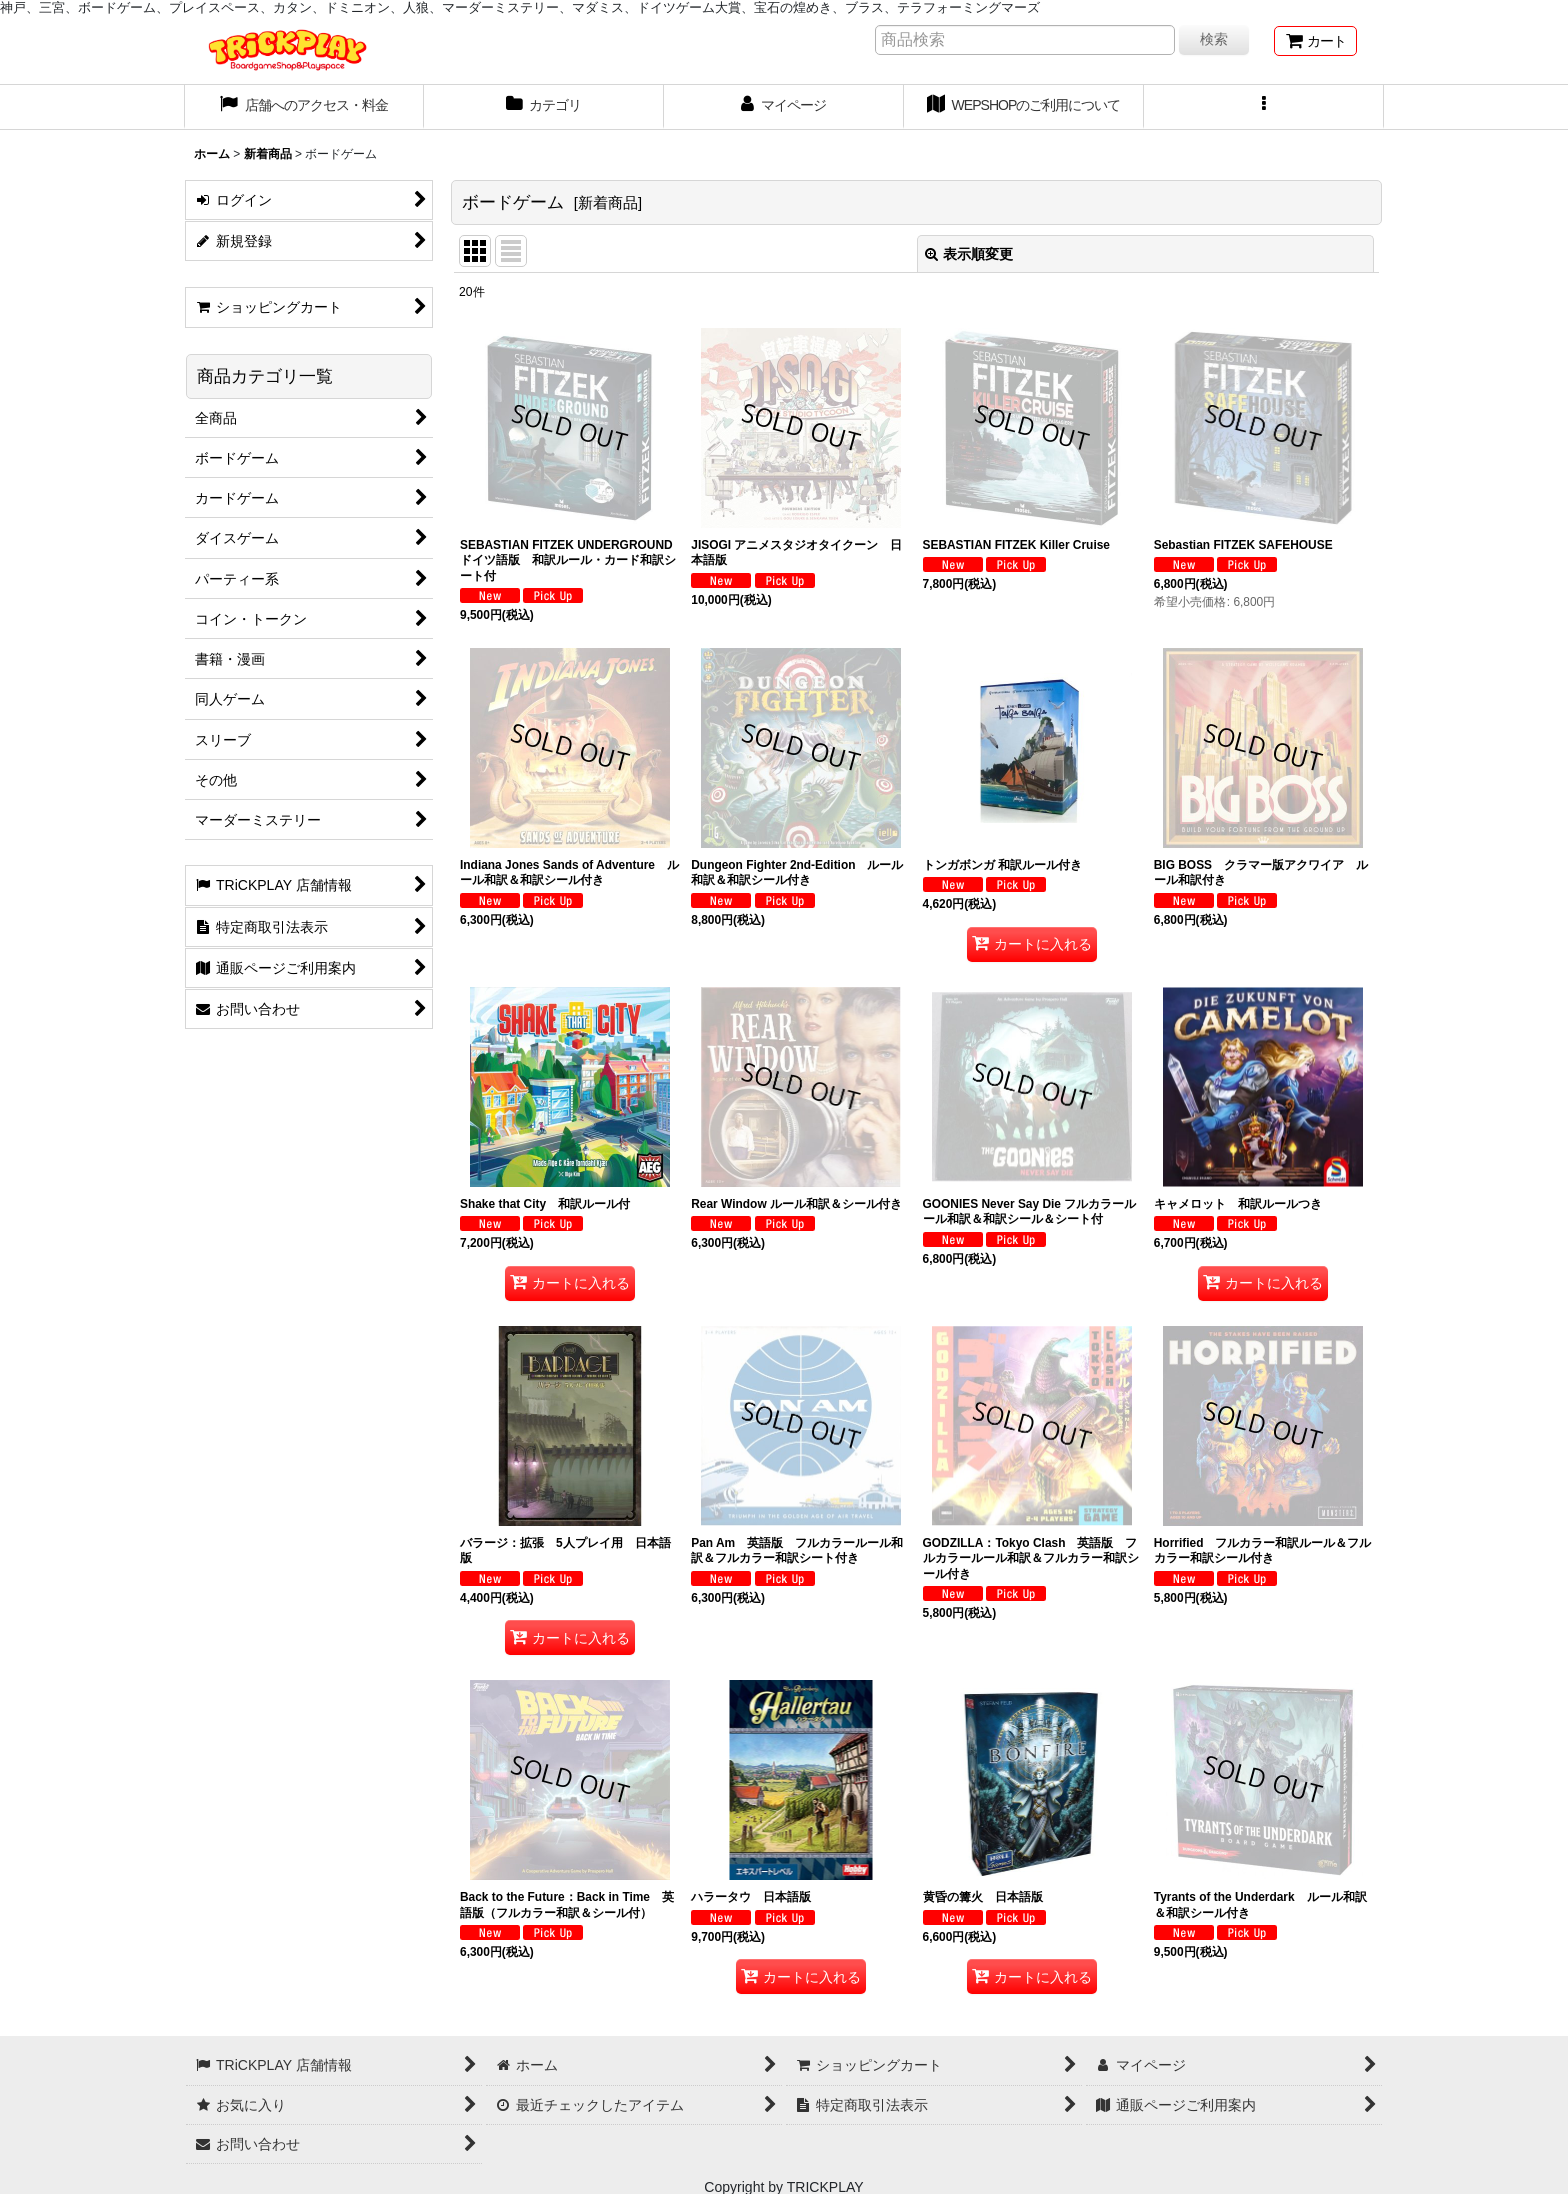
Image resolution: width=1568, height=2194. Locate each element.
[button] (1264, 107)
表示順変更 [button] (969, 254)
